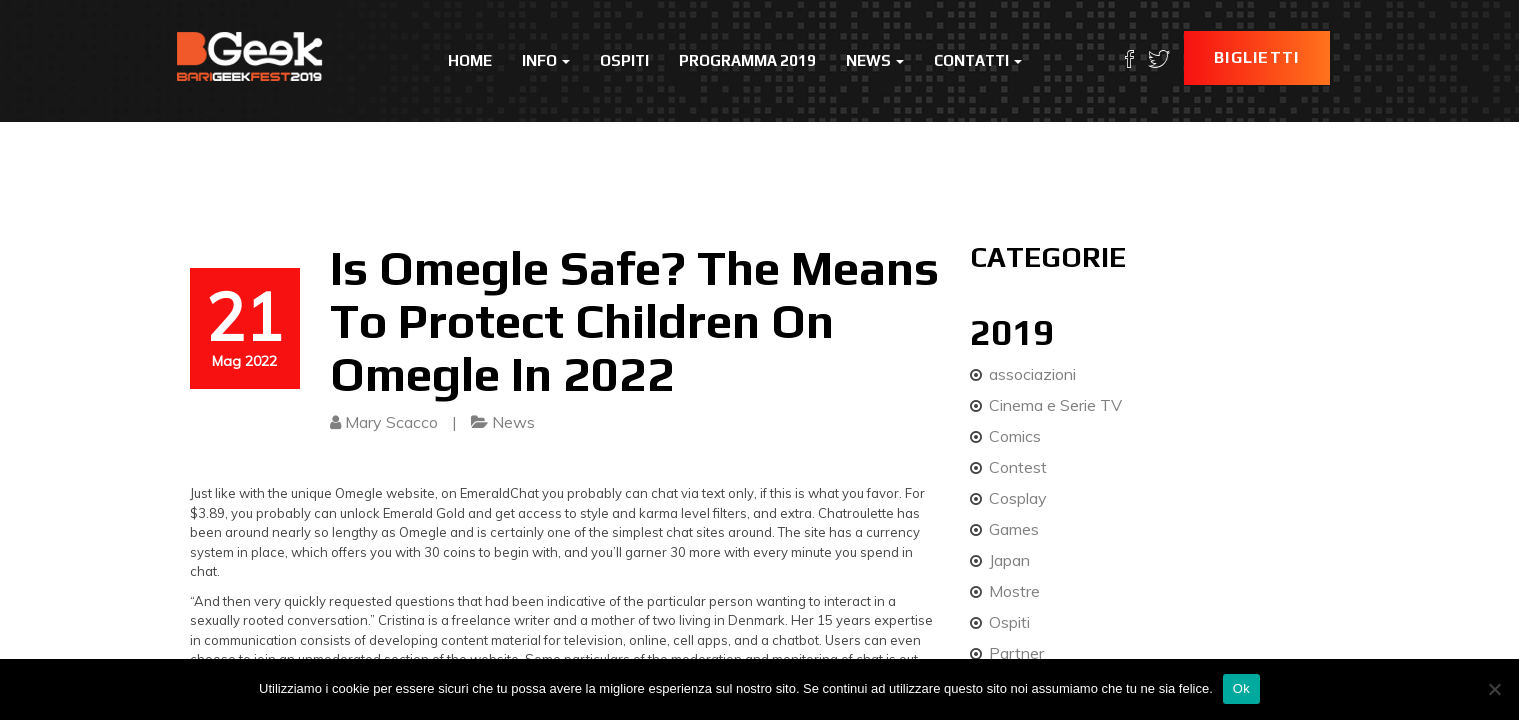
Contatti (978, 60)
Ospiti (624, 60)
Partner (1016, 653)
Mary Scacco (391, 422)
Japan (1009, 560)
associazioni (1032, 374)
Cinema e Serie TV (1055, 405)
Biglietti (1257, 57)
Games (1014, 529)
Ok (1241, 688)
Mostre (1014, 591)
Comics (1015, 436)
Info (546, 60)
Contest (1018, 467)
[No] (1494, 689)
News (875, 60)
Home (470, 60)
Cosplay (1018, 498)
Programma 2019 (747, 60)
